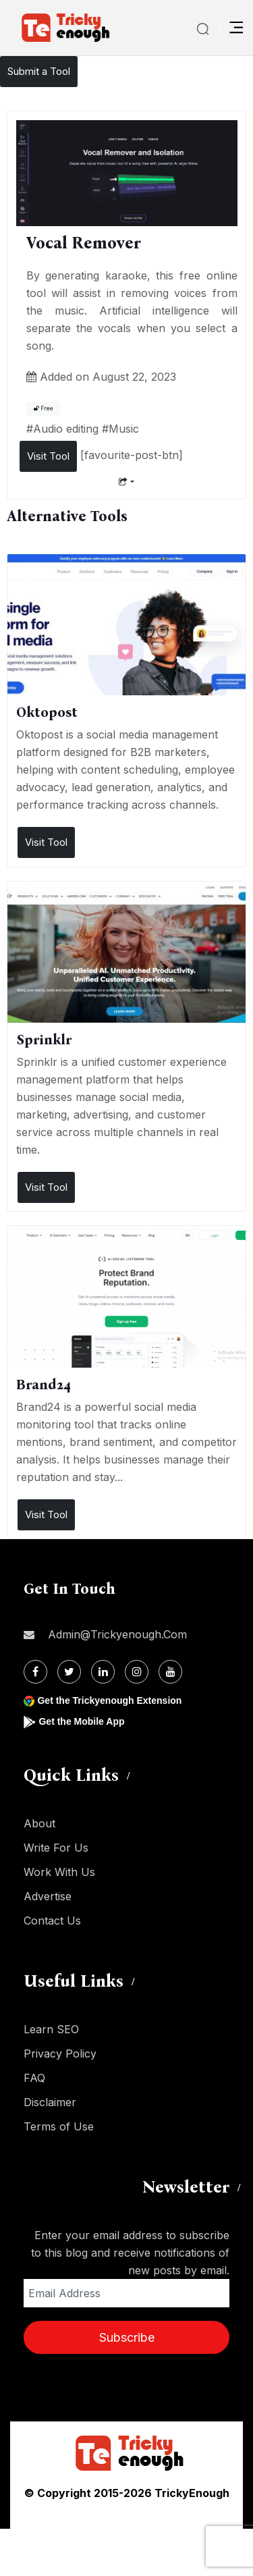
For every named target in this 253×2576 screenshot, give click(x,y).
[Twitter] (69, 1672)
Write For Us (56, 1847)
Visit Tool (48, 456)
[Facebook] (35, 1672)
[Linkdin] (103, 1672)
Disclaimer (50, 2102)
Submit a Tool (38, 71)
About (39, 1823)
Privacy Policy (60, 2053)
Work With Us (59, 1872)
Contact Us (52, 1920)
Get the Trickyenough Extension (109, 1700)
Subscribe (126, 2337)
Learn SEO (51, 2029)
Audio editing (66, 428)
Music (124, 428)
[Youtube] (170, 1672)
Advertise (48, 1896)
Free (43, 408)
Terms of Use (59, 2126)
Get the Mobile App (81, 1721)
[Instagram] (136, 1672)
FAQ (34, 2078)
